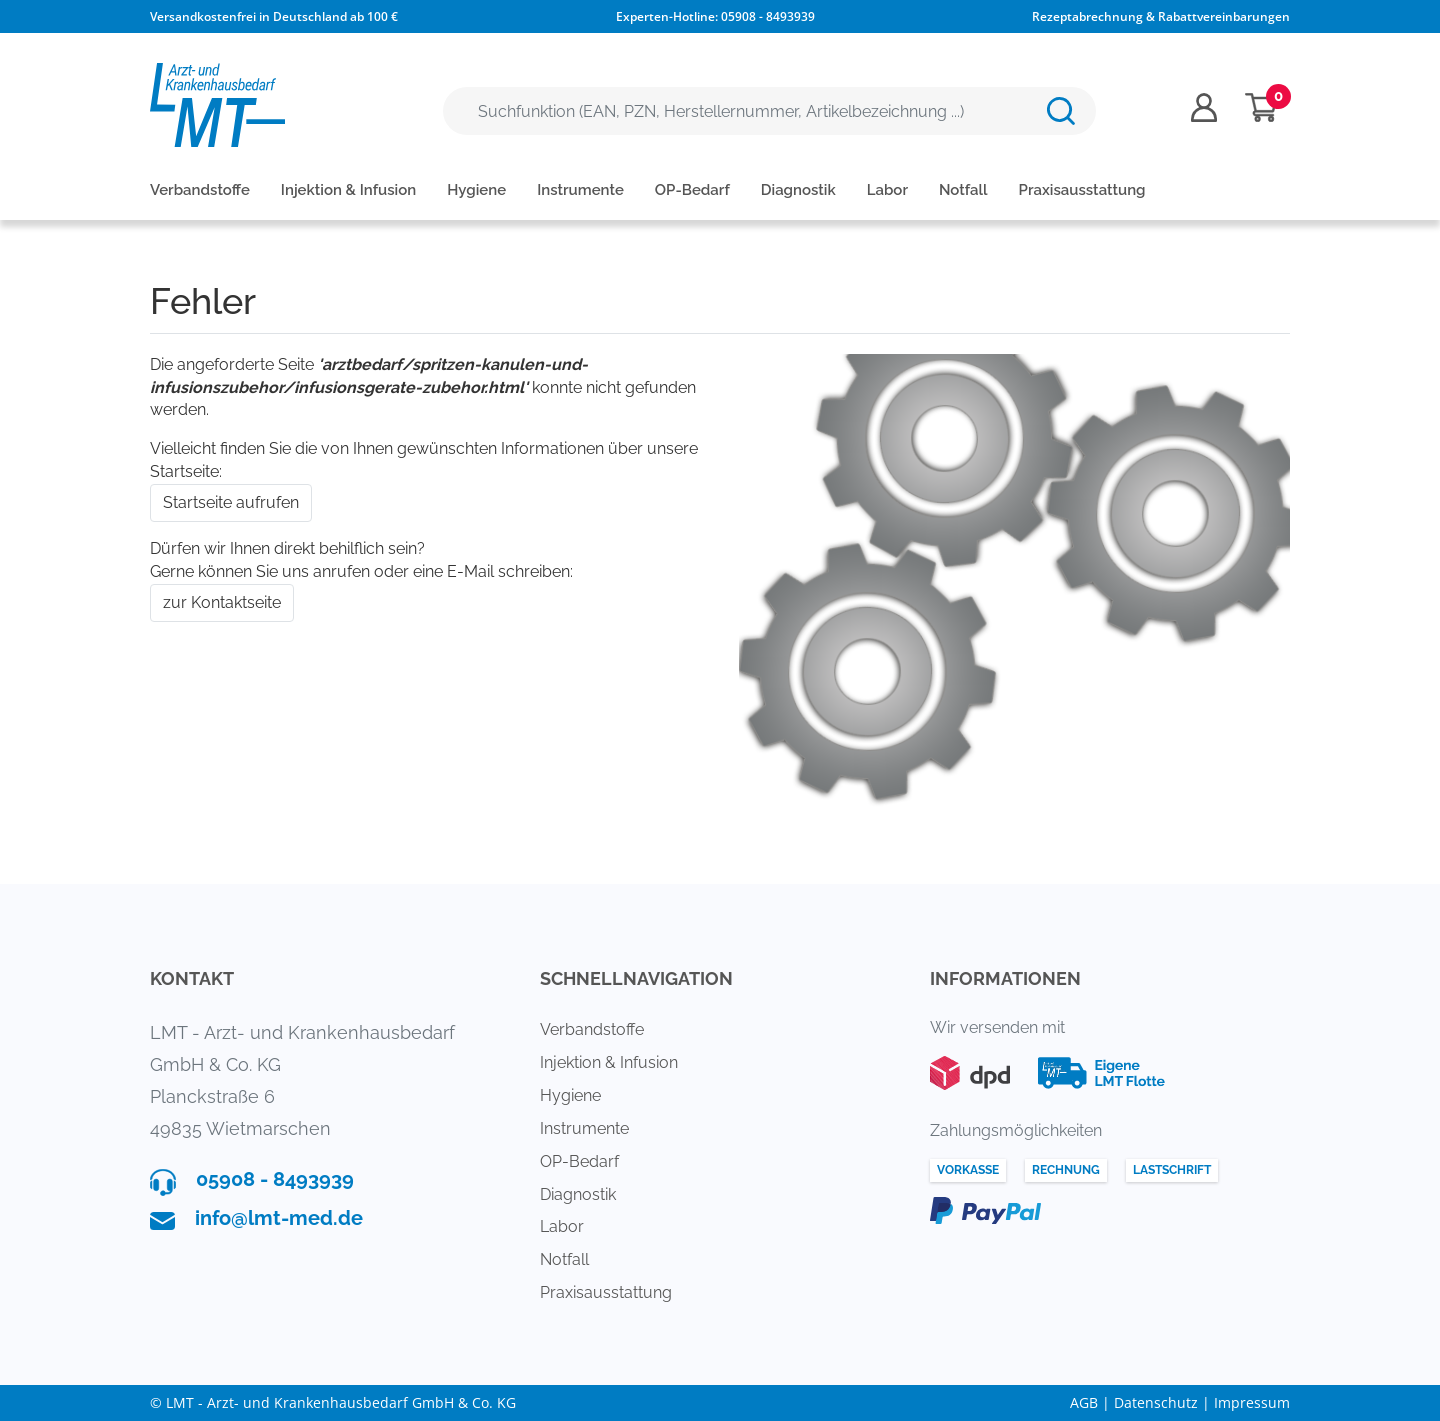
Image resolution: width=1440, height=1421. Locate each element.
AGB (1084, 1402)
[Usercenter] (1204, 107)
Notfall (963, 190)
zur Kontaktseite (222, 602)
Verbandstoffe (200, 190)
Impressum (1252, 1402)
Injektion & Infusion (348, 190)
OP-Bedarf (692, 190)
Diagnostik (798, 190)
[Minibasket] (1261, 107)
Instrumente (580, 190)
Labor (887, 190)
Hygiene (476, 190)
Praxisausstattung (1082, 190)
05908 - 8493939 (768, 16)
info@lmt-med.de (279, 1218)
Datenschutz (1156, 1402)
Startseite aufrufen (231, 502)
